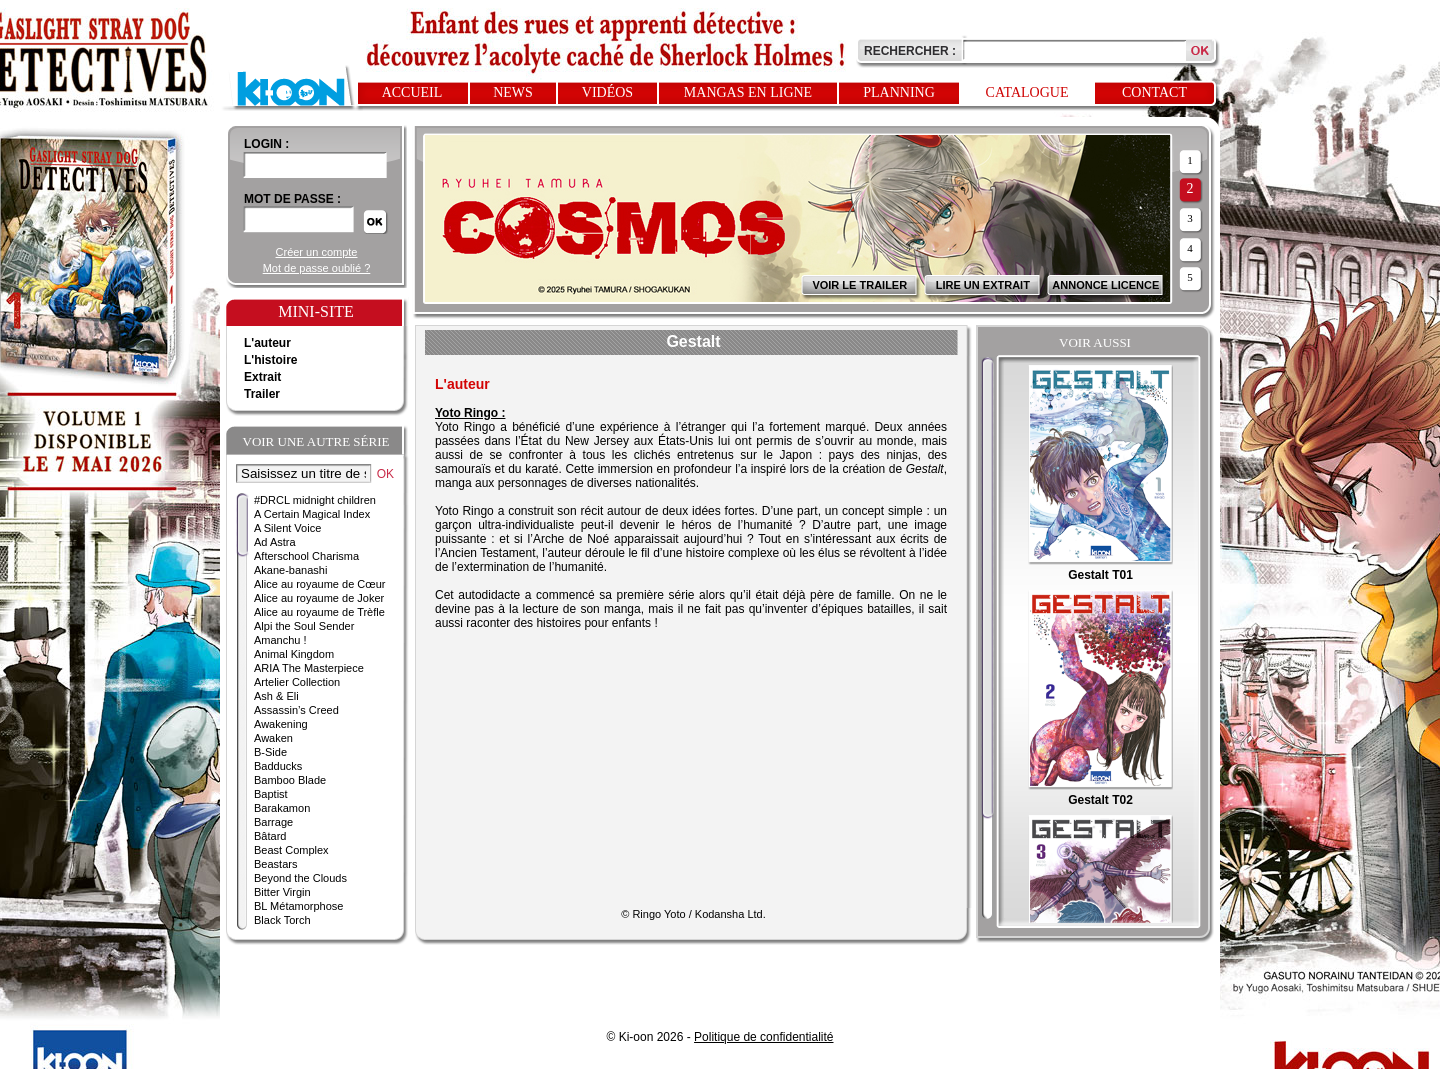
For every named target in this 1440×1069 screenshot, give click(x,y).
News (513, 92)
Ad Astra (275, 542)
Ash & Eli (276, 696)
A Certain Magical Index (312, 514)
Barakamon (282, 808)
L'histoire (271, 360)
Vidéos (607, 92)
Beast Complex (291, 850)
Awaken (273, 738)
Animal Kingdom (294, 654)
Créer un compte (317, 252)
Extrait (262, 377)
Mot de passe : (292, 199)
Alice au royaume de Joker (319, 598)
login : (266, 144)
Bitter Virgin (282, 892)
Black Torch (282, 920)
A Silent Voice (287, 528)
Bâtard (270, 836)
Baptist (271, 794)
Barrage (273, 822)
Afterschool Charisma (306, 556)
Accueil (412, 92)
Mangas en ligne (748, 92)
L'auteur (267, 343)
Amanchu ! (280, 640)
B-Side (270, 752)
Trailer (262, 394)
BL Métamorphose (298, 906)
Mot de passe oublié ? (317, 268)
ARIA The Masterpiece (309, 668)
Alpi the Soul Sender (304, 626)
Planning (899, 92)
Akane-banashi (290, 570)
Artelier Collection (297, 682)
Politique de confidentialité (763, 1037)
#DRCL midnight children (315, 500)
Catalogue (1027, 92)
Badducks (278, 766)
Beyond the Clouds (300, 878)
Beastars (275, 864)
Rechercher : (910, 51)
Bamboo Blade (290, 780)
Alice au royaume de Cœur (319, 584)
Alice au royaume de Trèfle (319, 612)
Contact (1154, 92)
